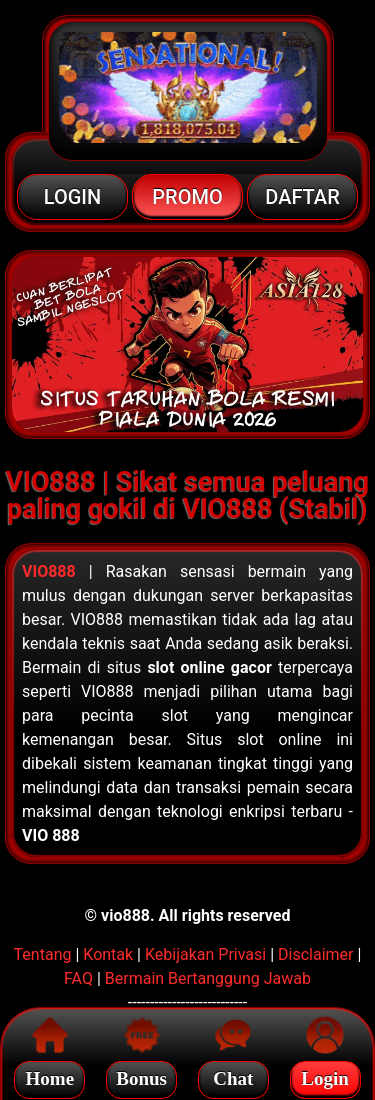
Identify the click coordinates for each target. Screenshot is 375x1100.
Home (50, 1075)
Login (325, 1075)
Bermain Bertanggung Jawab (208, 978)
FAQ (78, 978)
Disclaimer (315, 954)
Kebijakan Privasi (205, 954)
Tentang (43, 954)
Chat (233, 1075)
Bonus (141, 1075)
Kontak (108, 954)
